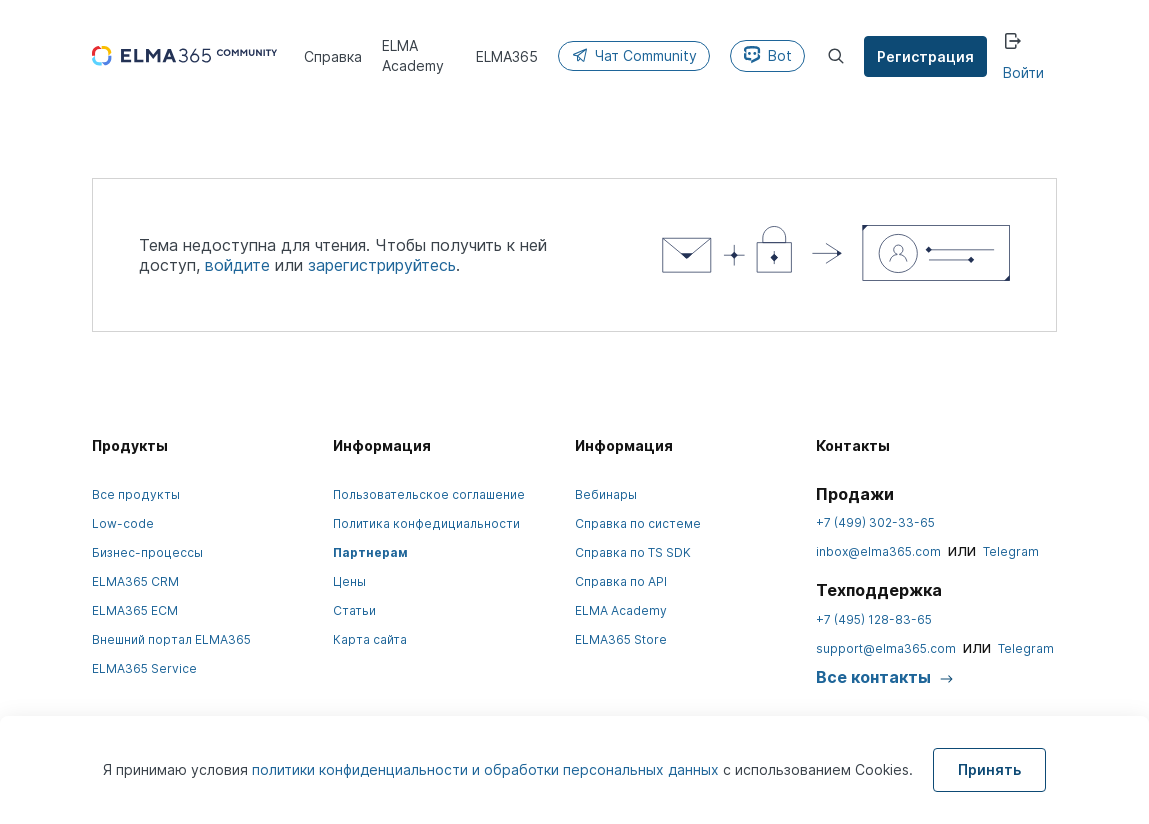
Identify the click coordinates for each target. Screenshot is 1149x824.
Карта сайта (370, 639)
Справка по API (621, 581)
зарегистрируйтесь (382, 265)
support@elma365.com (886, 648)
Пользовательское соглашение (429, 494)
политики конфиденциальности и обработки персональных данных (487, 769)
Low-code (123, 523)
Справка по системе (638, 523)
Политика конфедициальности (426, 523)
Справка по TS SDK (633, 552)
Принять (989, 769)
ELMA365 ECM (135, 610)
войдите (237, 265)
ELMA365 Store (621, 639)
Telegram (1011, 551)
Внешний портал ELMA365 (171, 639)
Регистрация (925, 56)
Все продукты (136, 494)
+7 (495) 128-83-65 (874, 619)
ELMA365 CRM (135, 581)
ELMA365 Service (144, 668)
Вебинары (606, 494)
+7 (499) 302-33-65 (875, 522)
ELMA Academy (621, 610)
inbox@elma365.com (878, 551)
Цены (349, 581)
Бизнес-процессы (147, 552)
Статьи (354, 610)
